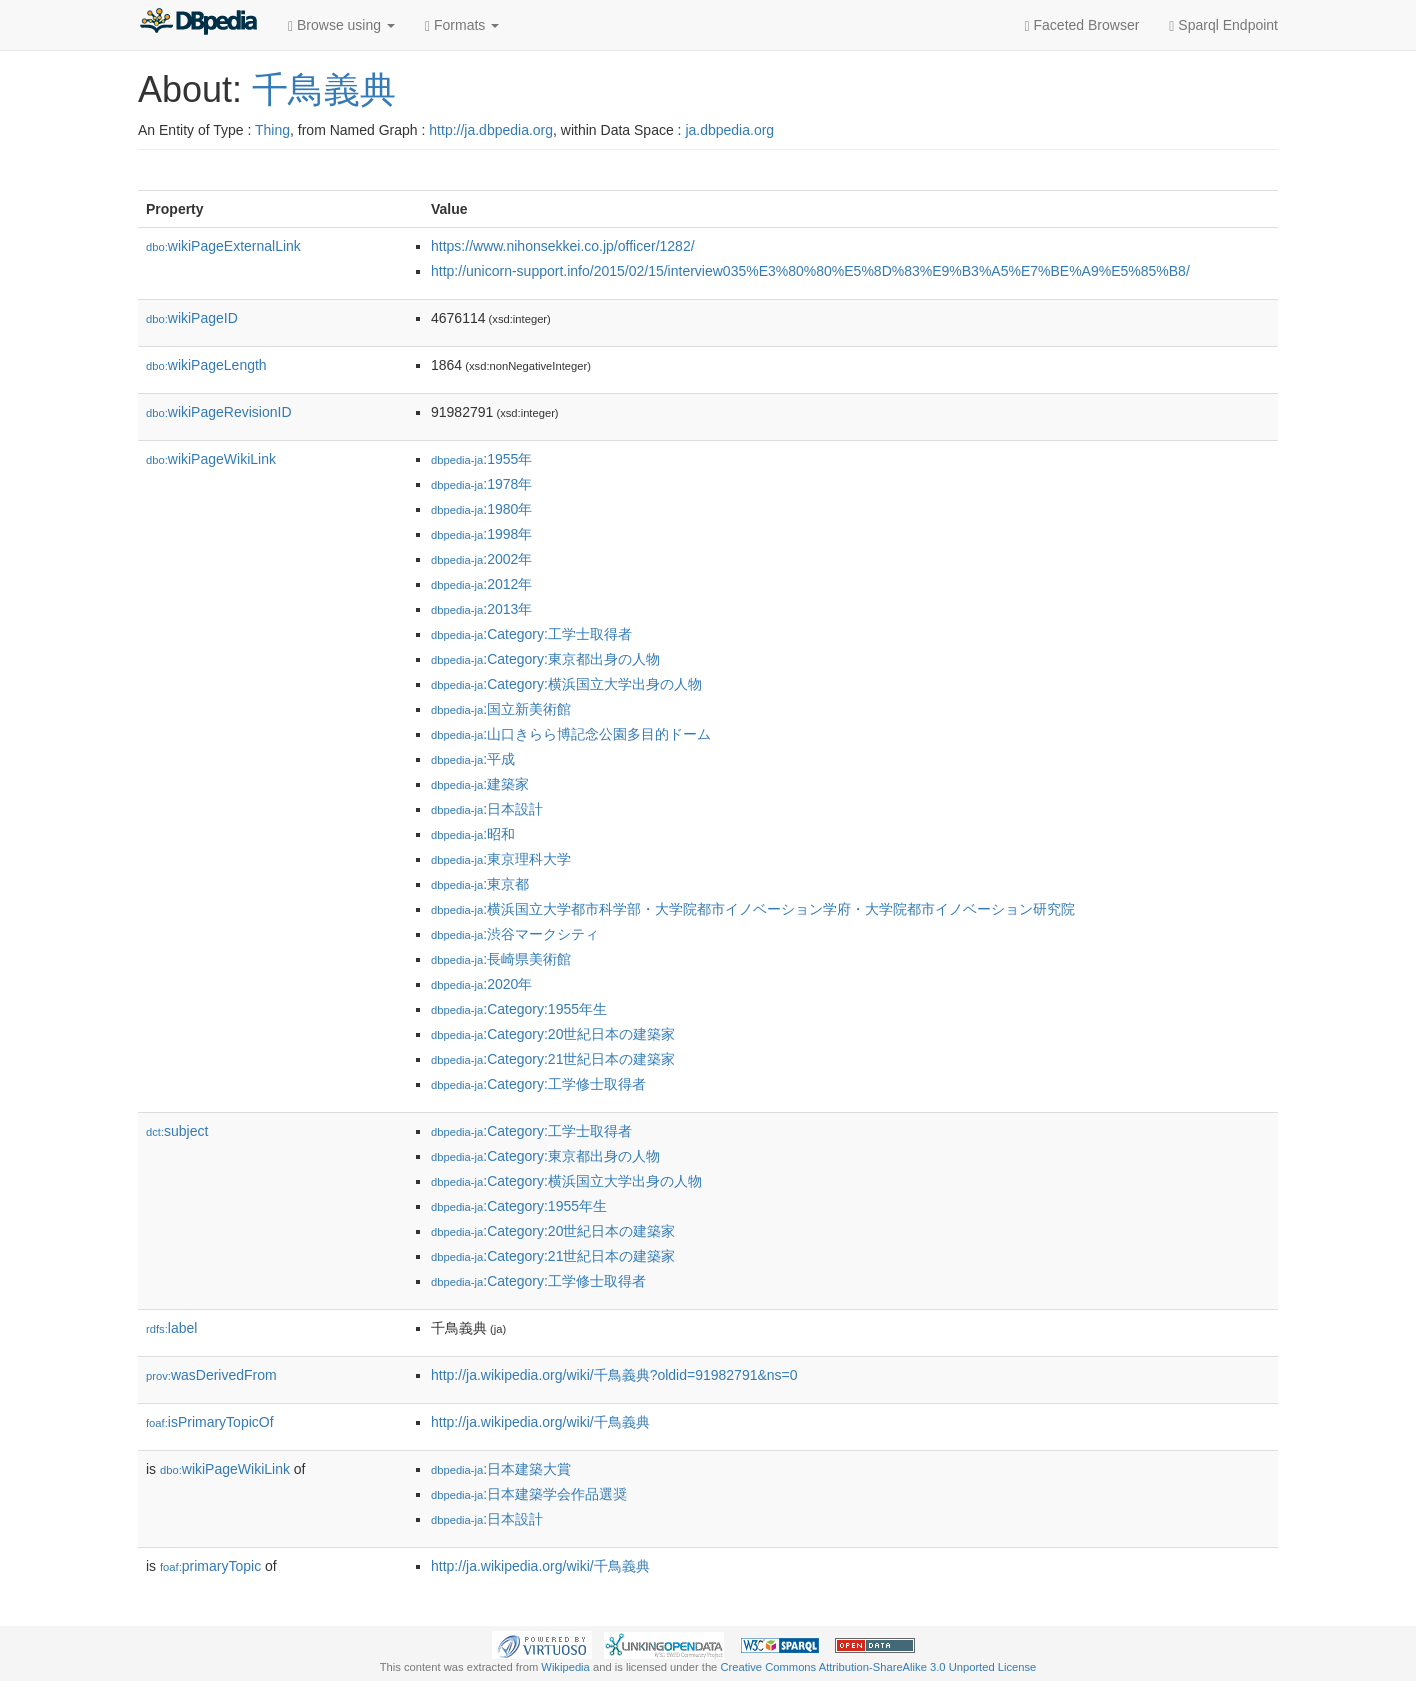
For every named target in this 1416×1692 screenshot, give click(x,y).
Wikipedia (565, 1667)
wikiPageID (192, 318)
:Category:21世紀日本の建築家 (553, 1059)
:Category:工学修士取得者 (538, 1084)
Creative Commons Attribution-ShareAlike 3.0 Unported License (878, 1667)
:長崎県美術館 (501, 959)
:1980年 (481, 509)
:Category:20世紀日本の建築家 (553, 1034)
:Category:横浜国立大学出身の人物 (566, 684)
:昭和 (473, 834)
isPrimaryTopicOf (210, 1422)
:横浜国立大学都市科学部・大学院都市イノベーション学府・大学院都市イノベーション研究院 (753, 909)
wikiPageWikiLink (211, 459)
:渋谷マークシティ (515, 934)
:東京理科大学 (501, 859)
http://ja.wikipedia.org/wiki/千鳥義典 (540, 1422)
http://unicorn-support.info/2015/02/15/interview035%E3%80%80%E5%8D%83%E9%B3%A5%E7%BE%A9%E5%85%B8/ (810, 271)
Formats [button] (462, 25)
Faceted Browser (1082, 25)
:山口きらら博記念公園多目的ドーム (571, 734)
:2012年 (481, 584)
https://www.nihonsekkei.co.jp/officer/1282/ (563, 246)
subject (177, 1131)
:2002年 (481, 559)
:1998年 (481, 534)
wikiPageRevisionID (219, 412)
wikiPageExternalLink (223, 246)
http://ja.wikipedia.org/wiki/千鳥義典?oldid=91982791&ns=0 (614, 1375)
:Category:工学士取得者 (531, 634)
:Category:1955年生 (519, 1009)
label (171, 1328)
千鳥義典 (324, 89)
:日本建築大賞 (501, 1469)
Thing (272, 130)
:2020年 (481, 984)
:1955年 (481, 459)
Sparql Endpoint (1223, 25)
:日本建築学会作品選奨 (529, 1494)
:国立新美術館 (501, 709)
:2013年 (481, 609)
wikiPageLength (206, 365)
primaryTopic (210, 1566)
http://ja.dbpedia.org (491, 130)
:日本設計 (487, 809)
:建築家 (480, 784)
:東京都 (480, 884)
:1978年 (481, 484)
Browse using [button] (341, 25)
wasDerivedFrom (211, 1375)
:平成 (473, 759)
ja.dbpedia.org (729, 130)
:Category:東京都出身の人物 (545, 659)
